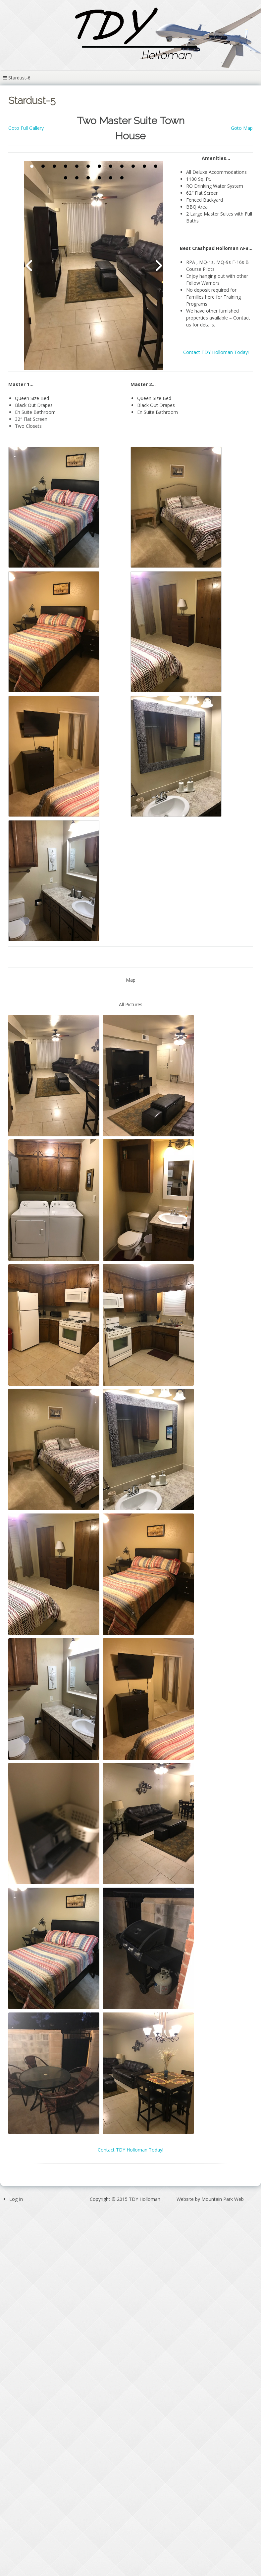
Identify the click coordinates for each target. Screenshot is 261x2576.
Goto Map (242, 128)
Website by (210, 2199)
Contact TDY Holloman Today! (216, 352)
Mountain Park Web (222, 2199)
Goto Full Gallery (26, 128)
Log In (16, 2199)
